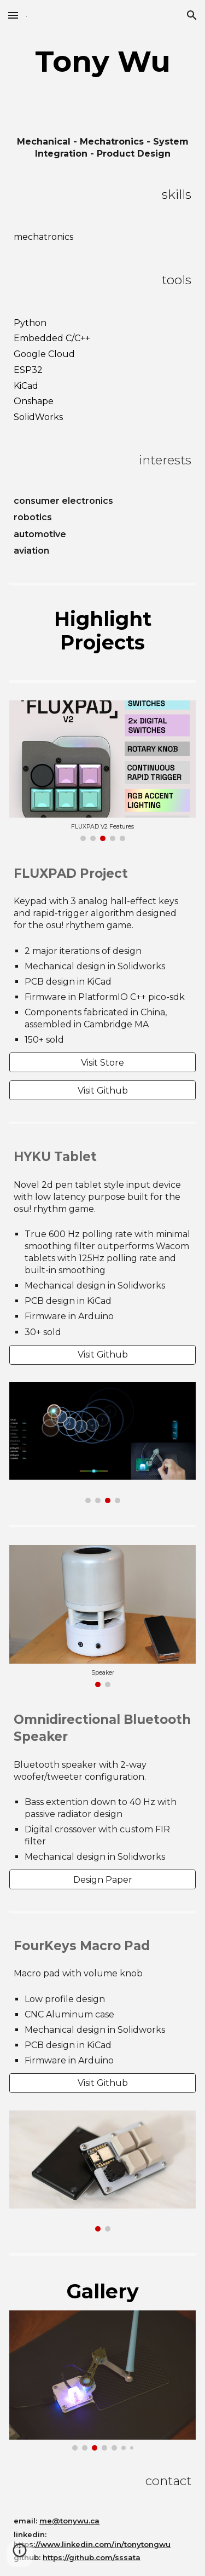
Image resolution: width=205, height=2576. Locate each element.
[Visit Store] (102, 1063)
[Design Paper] (102, 1880)
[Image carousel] (102, 770)
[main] (102, 61)
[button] (13, 15)
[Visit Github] (102, 1091)
